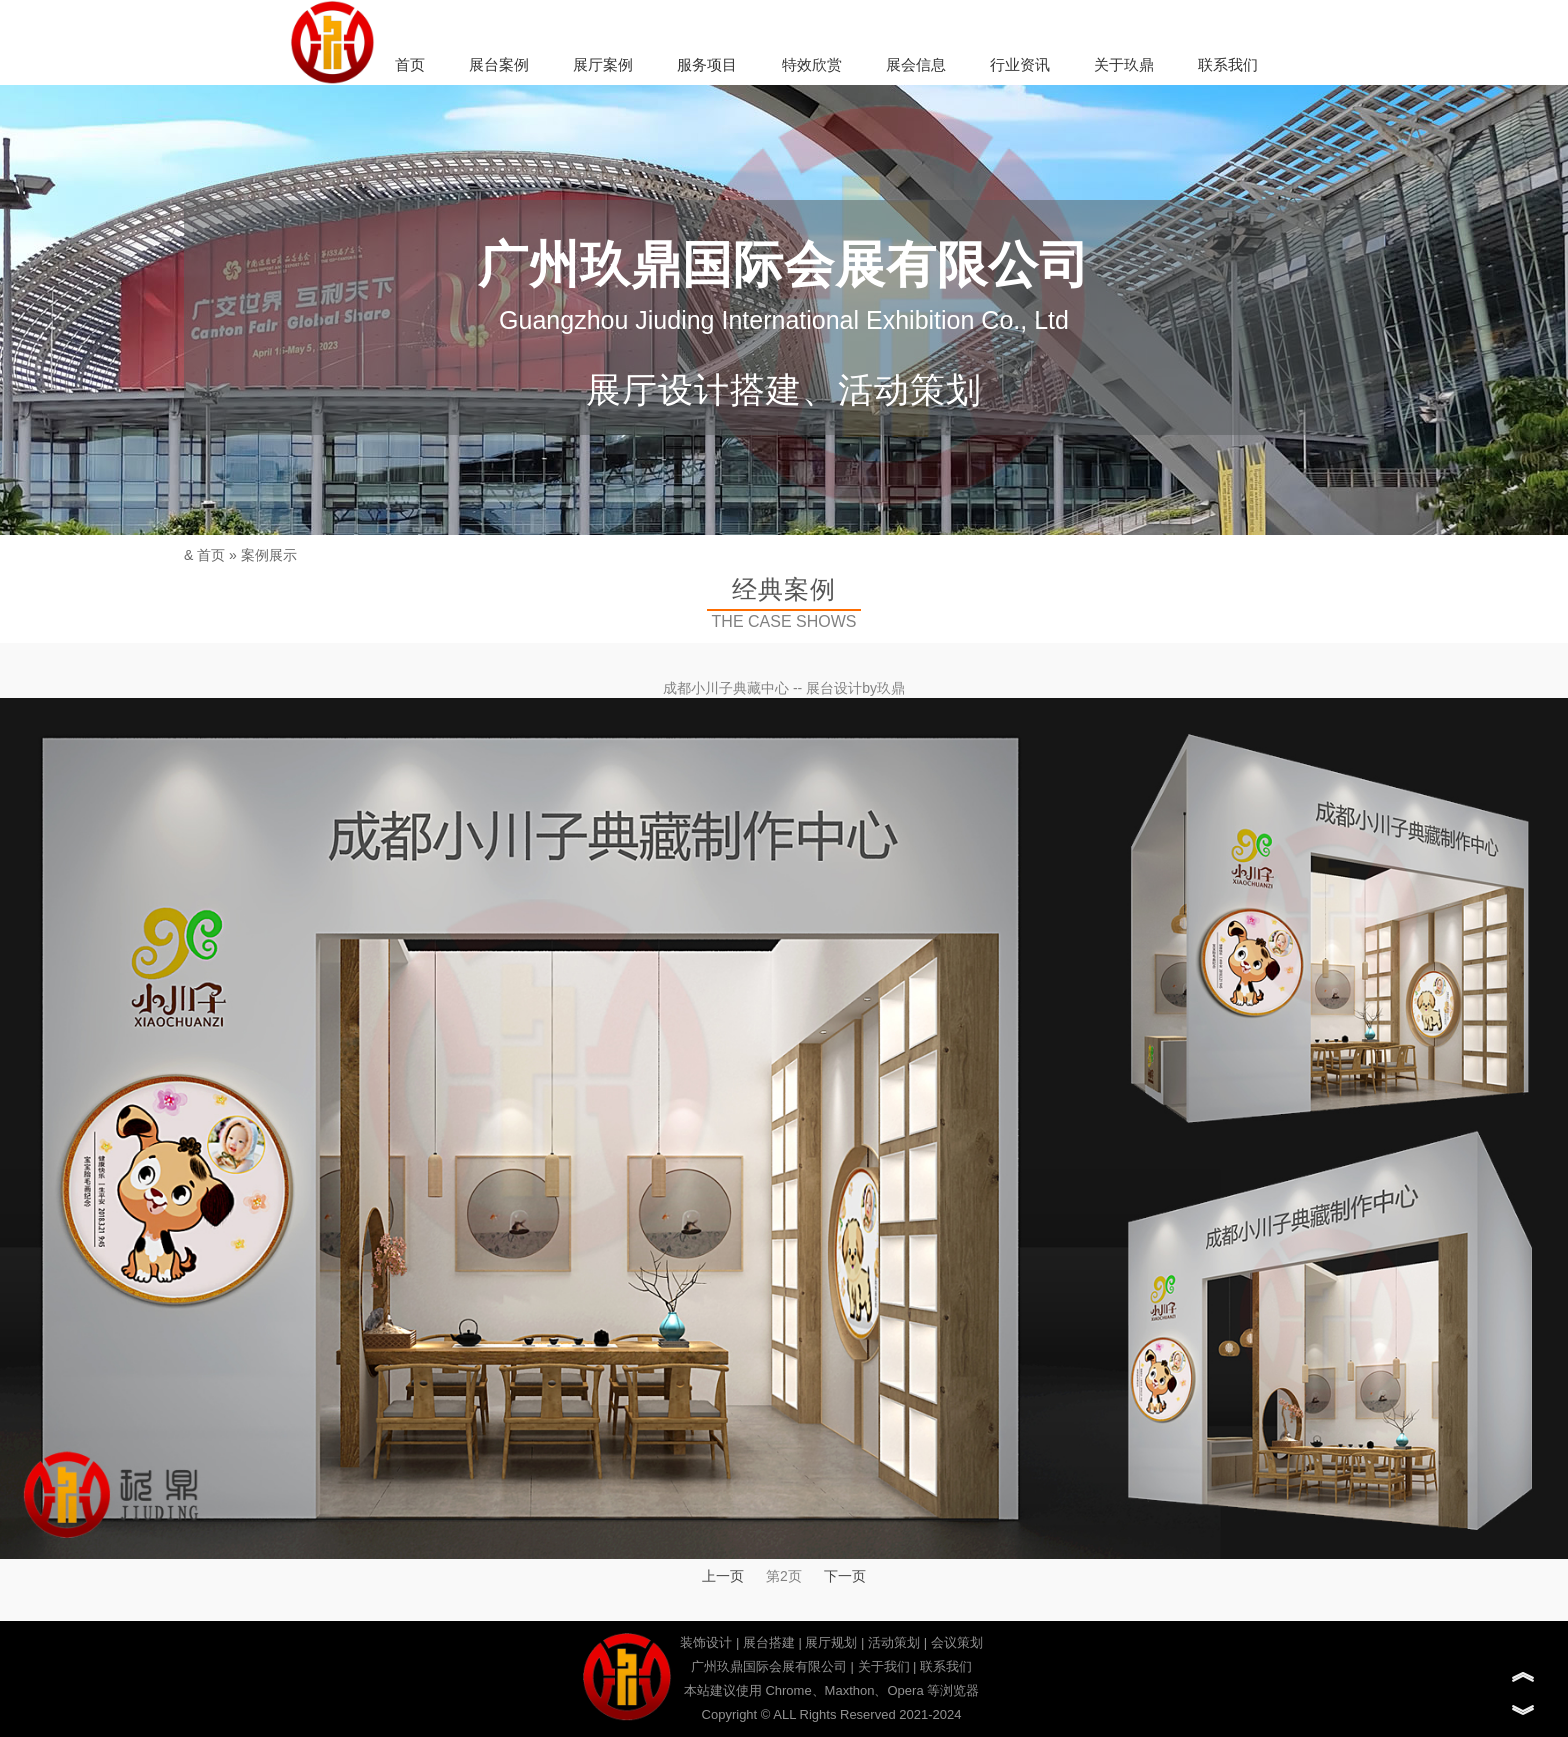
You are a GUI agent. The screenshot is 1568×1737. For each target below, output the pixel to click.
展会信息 (916, 64)
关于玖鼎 (1124, 64)
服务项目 (707, 64)
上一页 (723, 1576)
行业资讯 (1020, 64)
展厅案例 (603, 64)
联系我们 (1228, 64)
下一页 (845, 1576)
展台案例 (499, 64)
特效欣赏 (812, 64)
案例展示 (269, 555)
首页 (410, 64)
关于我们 (884, 1666)
